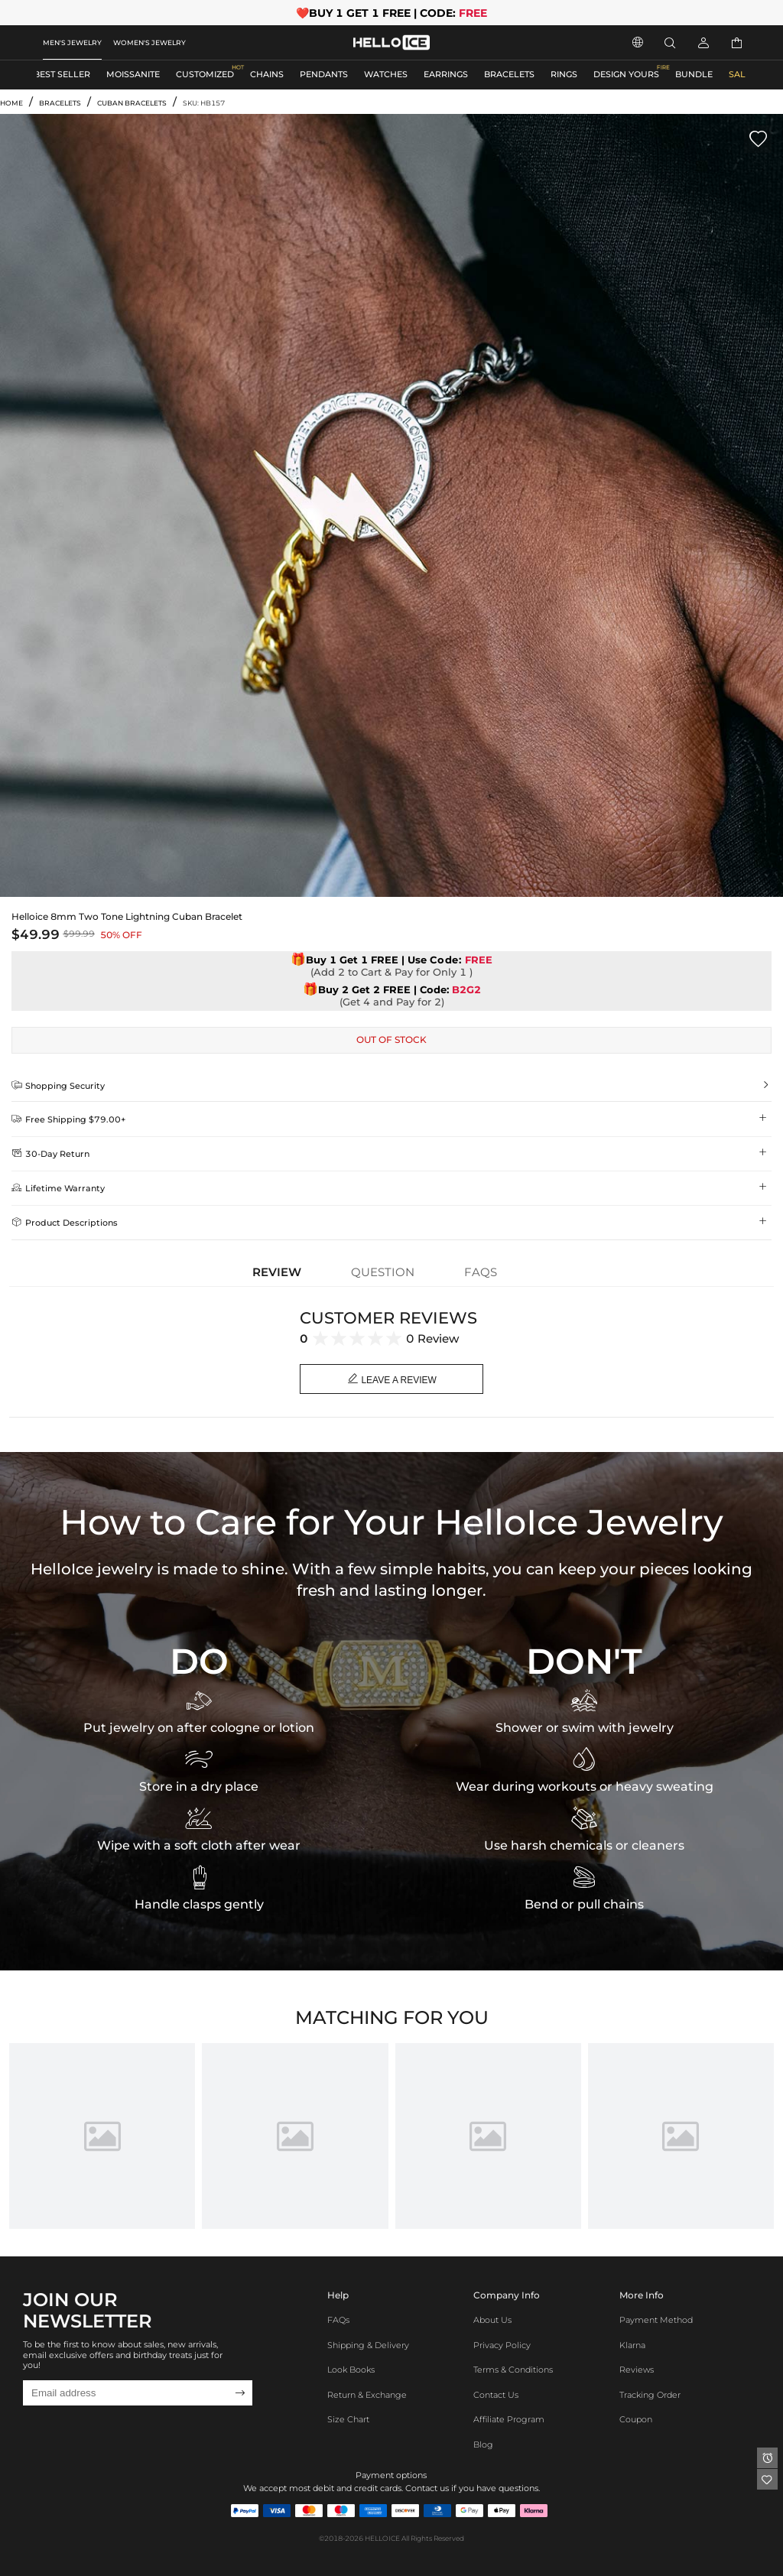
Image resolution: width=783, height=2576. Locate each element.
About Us (492, 2320)
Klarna (632, 2345)
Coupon (635, 2420)
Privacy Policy (502, 2345)
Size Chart (348, 2420)
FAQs (338, 2320)
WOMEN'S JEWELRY (149, 42)
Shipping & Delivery (368, 2345)
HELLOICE (382, 2538)
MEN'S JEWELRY (72, 42)
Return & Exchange (367, 2395)
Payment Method (656, 2320)
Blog (483, 2445)
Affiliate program (508, 2420)
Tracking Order (650, 2395)
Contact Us (495, 2395)
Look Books (351, 2370)
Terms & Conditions (513, 2370)
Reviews (636, 2370)
